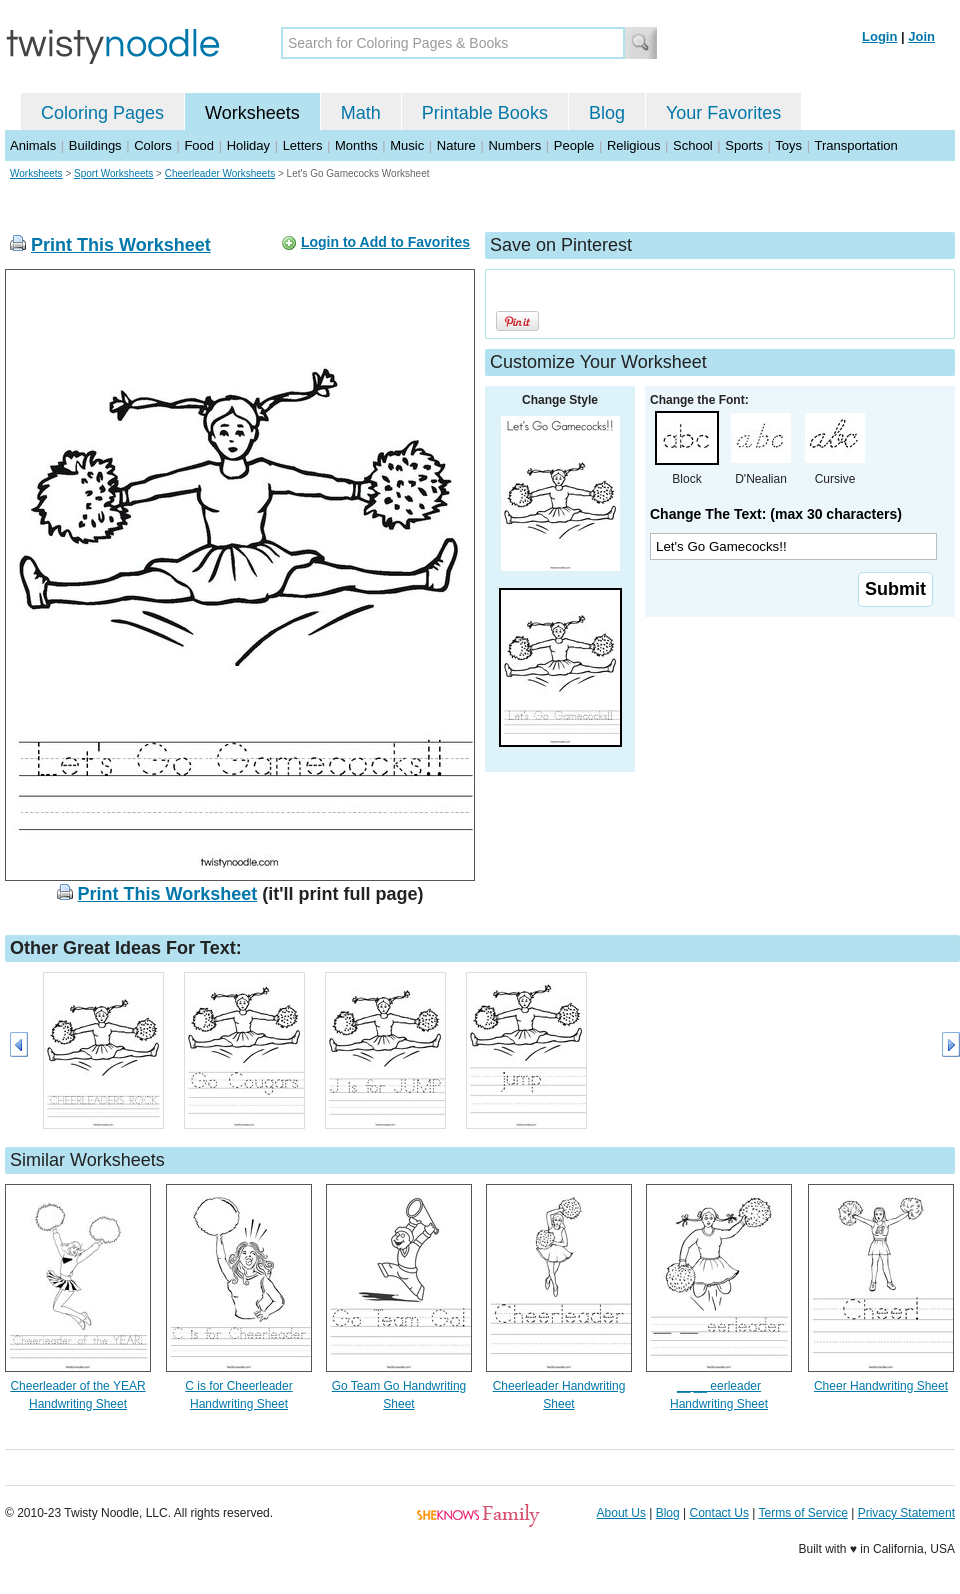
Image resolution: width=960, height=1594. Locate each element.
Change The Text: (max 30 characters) (776, 514)
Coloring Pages (102, 113)
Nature (456, 145)
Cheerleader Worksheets (220, 173)
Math (361, 113)
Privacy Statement (906, 1513)
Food (199, 145)
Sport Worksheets (113, 173)
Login (879, 36)
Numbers (514, 145)
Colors (153, 145)
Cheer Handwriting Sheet (881, 1386)
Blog (607, 113)
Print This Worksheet (121, 245)
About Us (621, 1513)
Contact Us (719, 1513)
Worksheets (252, 113)
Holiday (248, 145)
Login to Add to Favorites (385, 242)
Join (921, 36)
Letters (303, 145)
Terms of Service (802, 1513)
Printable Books (485, 113)
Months (356, 145)
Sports (744, 145)
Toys (788, 145)
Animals (33, 145)
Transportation (855, 145)
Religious (633, 145)
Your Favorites (723, 113)
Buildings (95, 145)
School (693, 145)
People (574, 145)
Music (407, 145)
